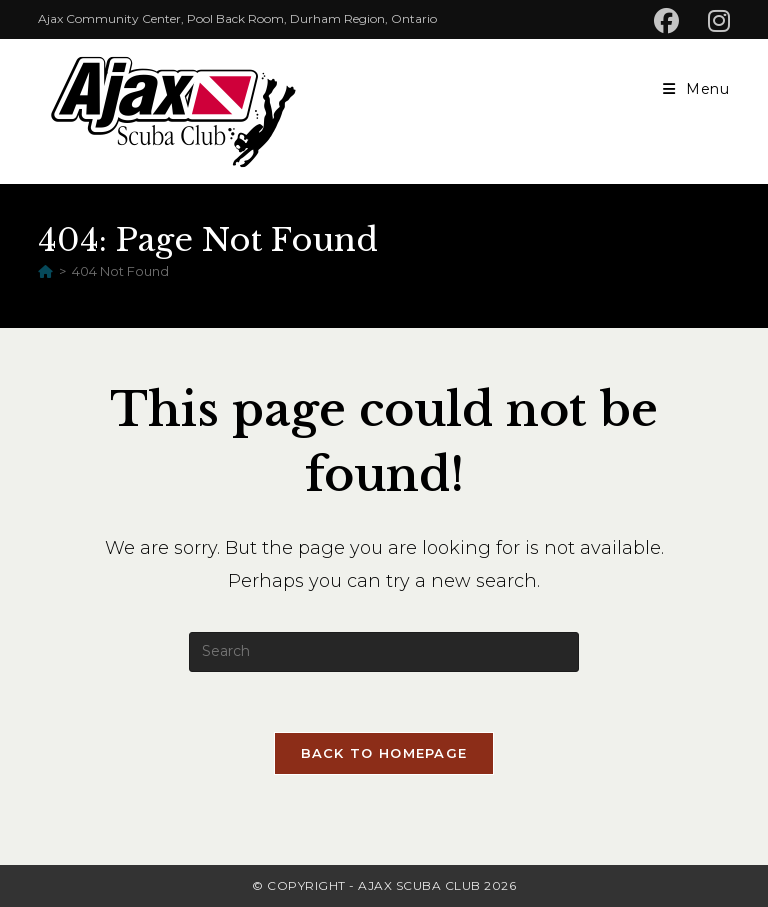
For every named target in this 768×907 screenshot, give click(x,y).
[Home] (45, 271)
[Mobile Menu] (696, 89)
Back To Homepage (384, 753)
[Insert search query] (384, 652)
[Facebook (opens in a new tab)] (675, 21)
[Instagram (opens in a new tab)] (716, 21)
